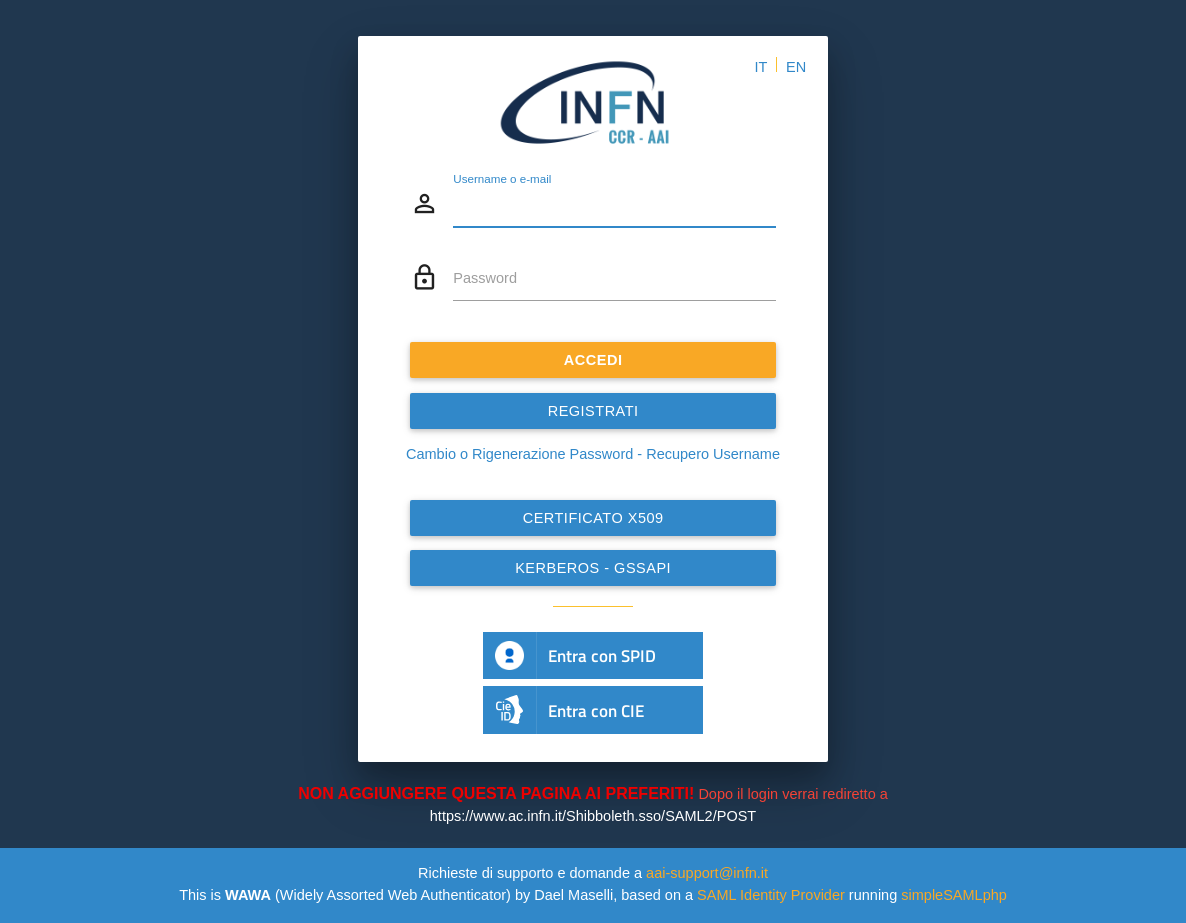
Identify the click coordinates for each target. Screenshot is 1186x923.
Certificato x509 (593, 518)
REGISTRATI (593, 411)
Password (485, 278)
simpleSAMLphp (954, 895)
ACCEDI (593, 360)
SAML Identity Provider (771, 895)
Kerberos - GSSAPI (593, 568)
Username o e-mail (502, 177)
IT (760, 67)
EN (796, 67)
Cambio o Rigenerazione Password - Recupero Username (593, 454)
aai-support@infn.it (707, 873)
